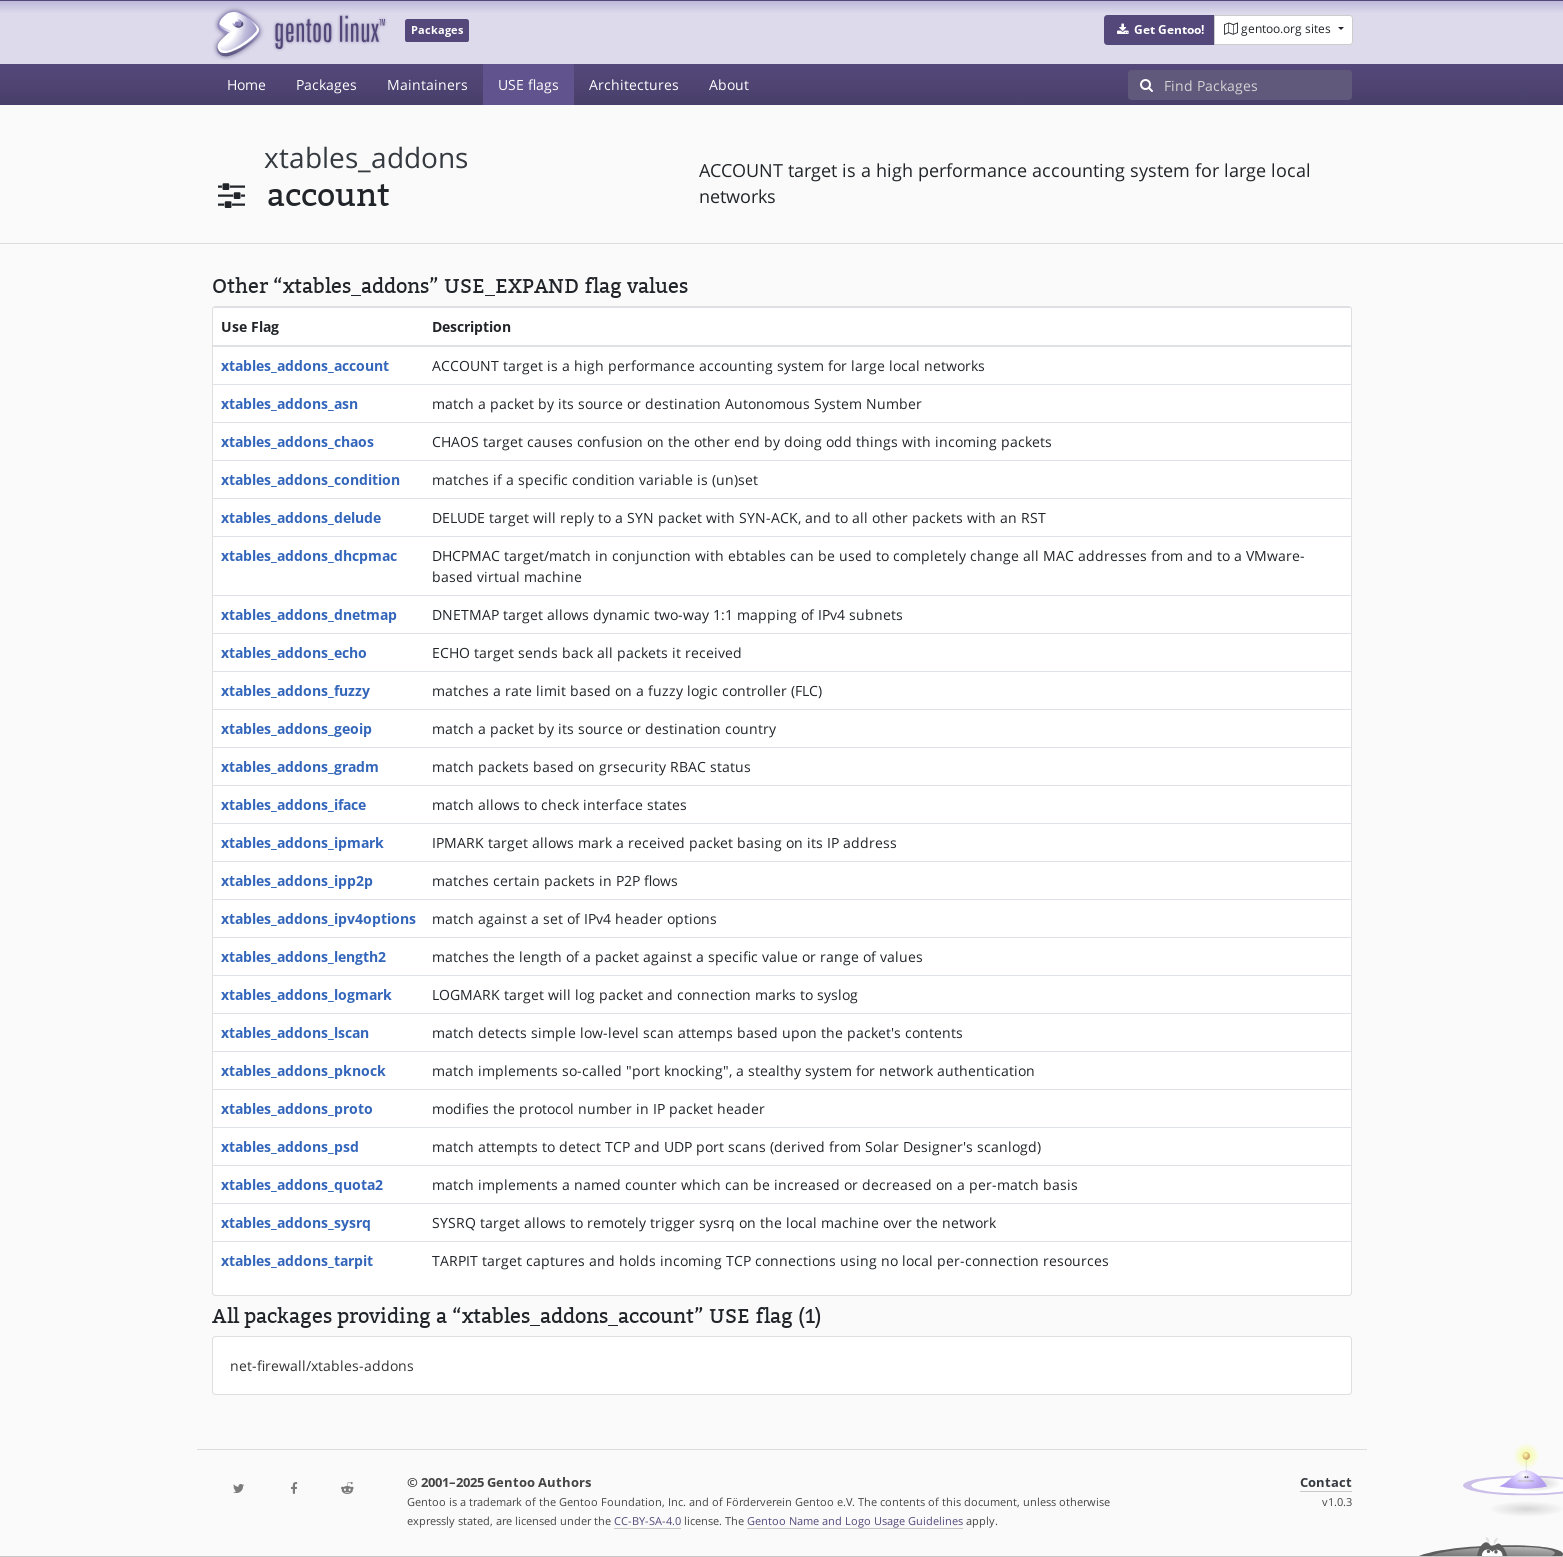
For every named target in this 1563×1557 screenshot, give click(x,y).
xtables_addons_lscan (295, 1032)
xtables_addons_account (305, 365)
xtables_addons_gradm (300, 766)
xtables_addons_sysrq (296, 1222)
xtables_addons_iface (293, 804)
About (729, 84)
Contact (1326, 1482)
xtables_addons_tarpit (297, 1260)
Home (246, 84)
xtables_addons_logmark (306, 994)
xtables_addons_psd (290, 1146)
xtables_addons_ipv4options (318, 918)
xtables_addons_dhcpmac (309, 555)
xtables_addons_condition (310, 479)
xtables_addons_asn (289, 403)
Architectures (634, 84)
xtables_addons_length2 (303, 956)
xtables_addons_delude (301, 517)
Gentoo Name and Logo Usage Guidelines (855, 1520)
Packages (326, 84)
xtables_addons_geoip (296, 728)
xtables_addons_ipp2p (297, 880)
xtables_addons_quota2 (302, 1184)
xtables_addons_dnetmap (309, 614)
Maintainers (427, 84)
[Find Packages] (1258, 85)
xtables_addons (366, 157)
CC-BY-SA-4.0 (647, 1520)
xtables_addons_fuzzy (295, 690)
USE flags (528, 84)
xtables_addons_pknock (303, 1070)
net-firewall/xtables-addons (322, 1365)
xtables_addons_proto (297, 1108)
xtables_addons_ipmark (302, 842)
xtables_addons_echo (294, 652)
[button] (1159, 30)
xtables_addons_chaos (297, 441)
